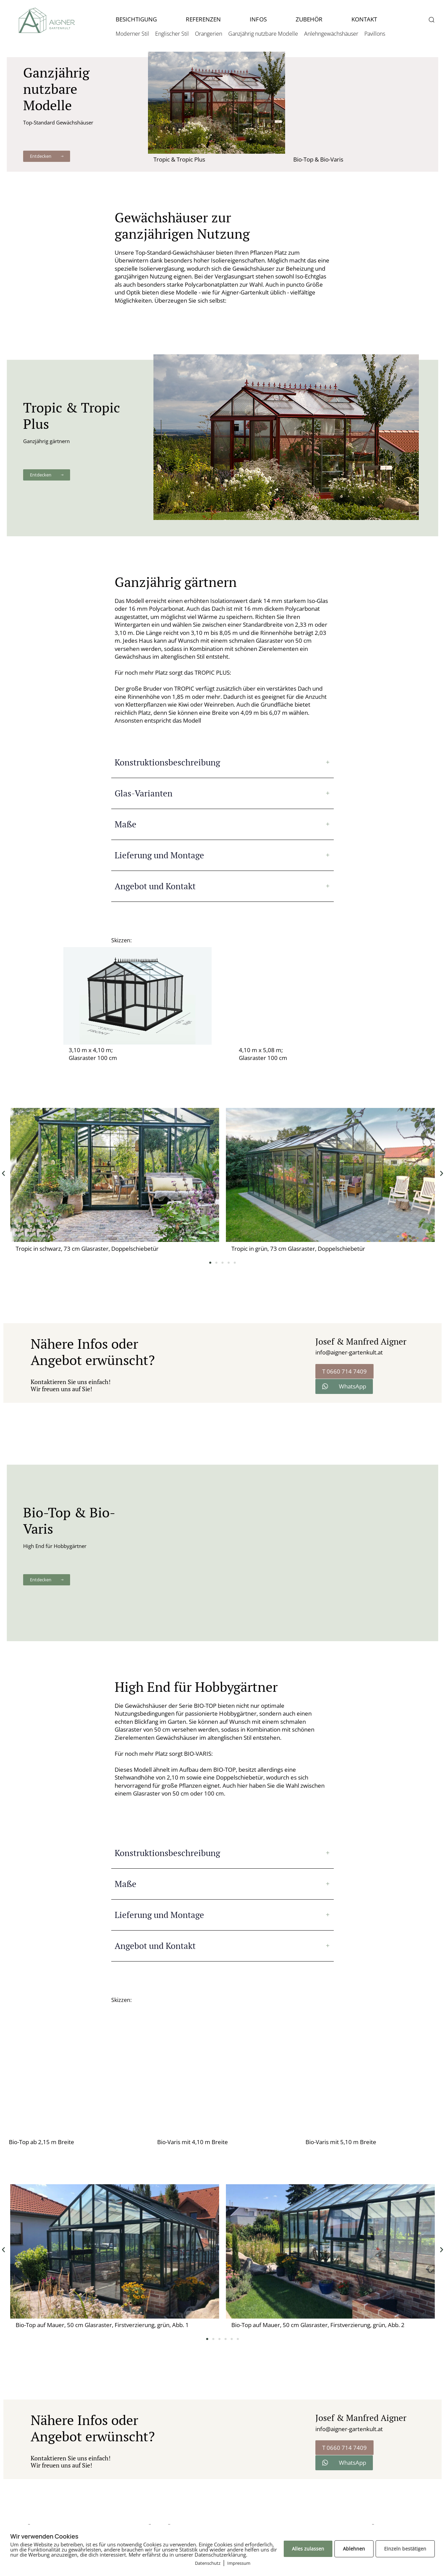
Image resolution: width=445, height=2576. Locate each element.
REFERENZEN (203, 19)
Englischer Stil (172, 33)
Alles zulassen (308, 2548)
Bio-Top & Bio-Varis (318, 159)
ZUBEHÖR (309, 19)
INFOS (258, 19)
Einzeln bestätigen (405, 2548)
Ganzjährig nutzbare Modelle (263, 33)
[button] (431, 19)
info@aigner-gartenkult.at (349, 1352)
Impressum (238, 2563)
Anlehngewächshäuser (331, 33)
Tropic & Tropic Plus (179, 159)
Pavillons (374, 33)
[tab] (222, 762)
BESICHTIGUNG (136, 19)
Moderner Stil (132, 33)
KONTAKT (364, 19)
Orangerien (208, 33)
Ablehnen (354, 2548)
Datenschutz (207, 2563)
